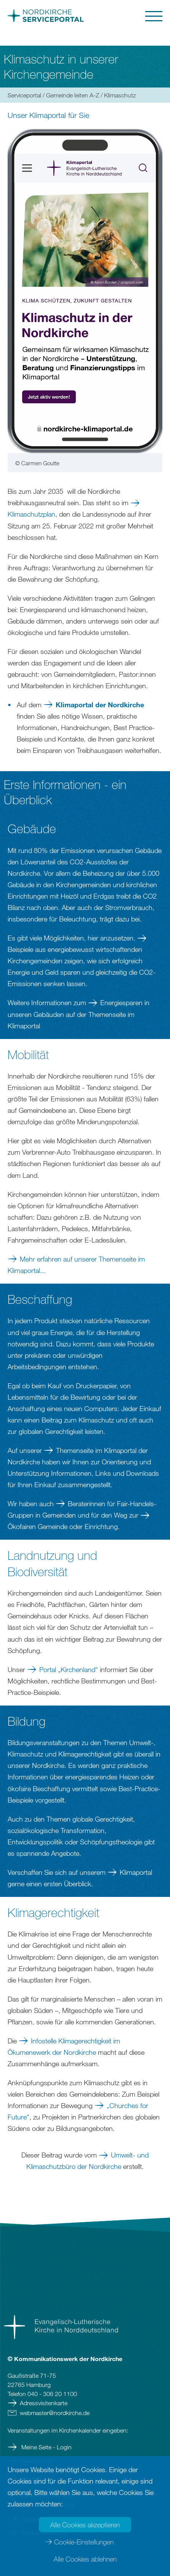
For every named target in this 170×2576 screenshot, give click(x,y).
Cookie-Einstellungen (84, 2542)
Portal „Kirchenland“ (68, 1669)
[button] (124, 16)
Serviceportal (24, 95)
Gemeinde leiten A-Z (72, 95)
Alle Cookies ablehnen (85, 2559)
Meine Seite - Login (46, 2447)
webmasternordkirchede (55, 2412)
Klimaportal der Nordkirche (100, 704)
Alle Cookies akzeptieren (85, 2524)
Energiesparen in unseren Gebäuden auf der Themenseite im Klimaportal (78, 1013)
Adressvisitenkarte (43, 2402)
